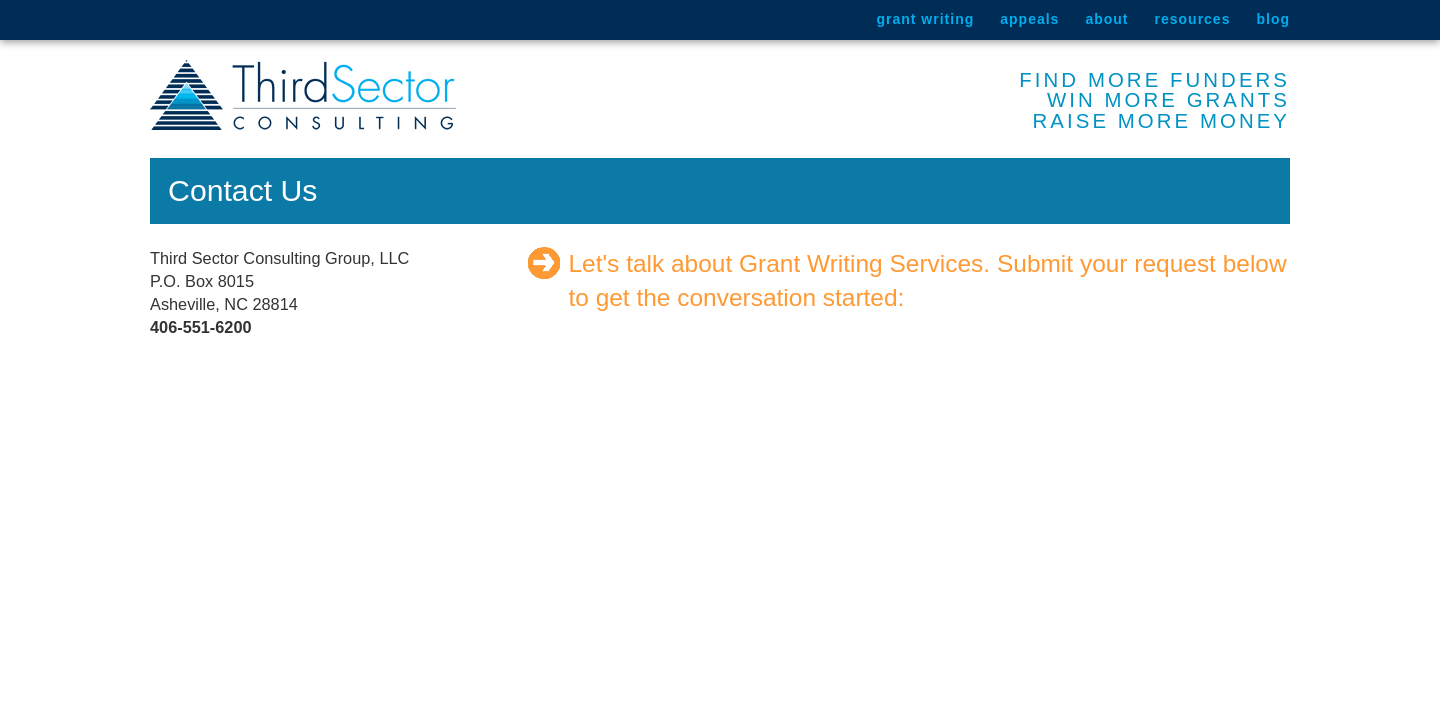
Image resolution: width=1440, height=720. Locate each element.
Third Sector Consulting (303, 95)
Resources (1193, 19)
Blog (1273, 19)
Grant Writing (925, 19)
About (1106, 19)
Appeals (1029, 19)
